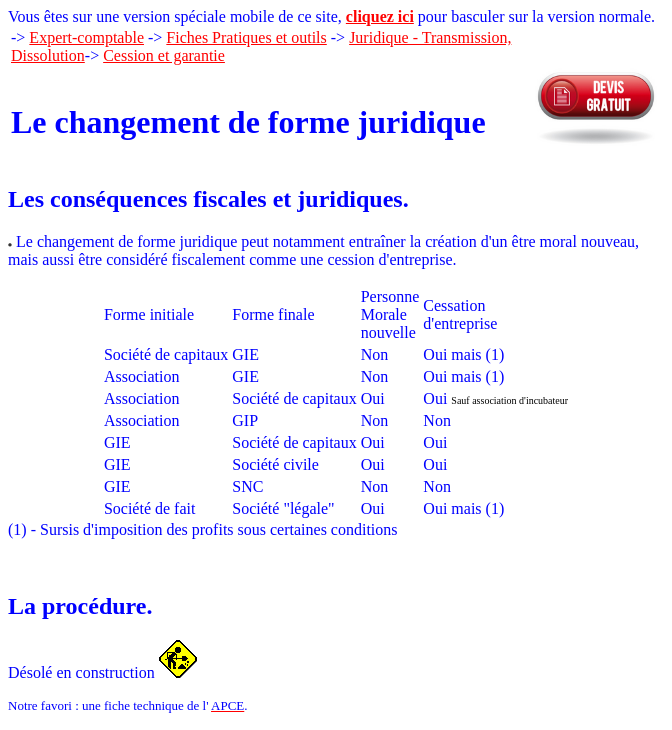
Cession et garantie (164, 55)
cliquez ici (380, 16)
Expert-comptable (86, 37)
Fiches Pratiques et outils (246, 37)
